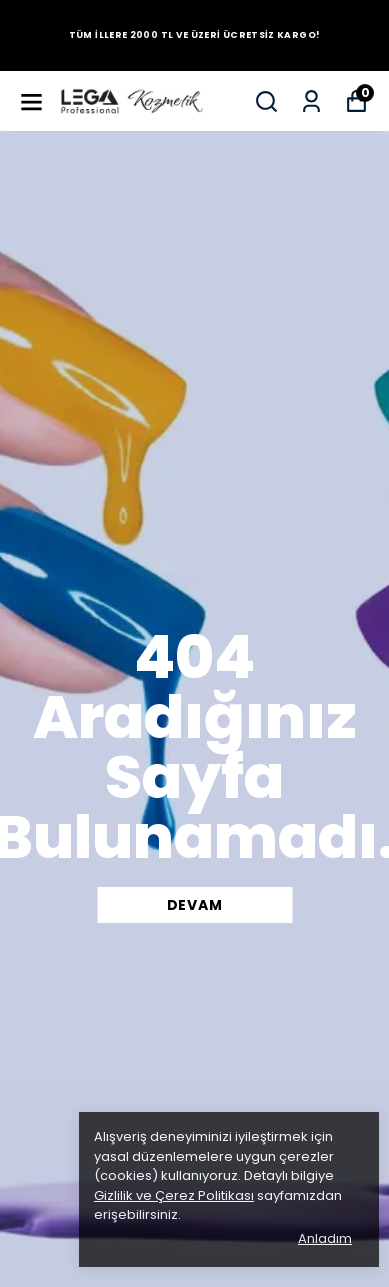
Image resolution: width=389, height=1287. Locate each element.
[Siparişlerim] (311, 101)
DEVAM (195, 905)
